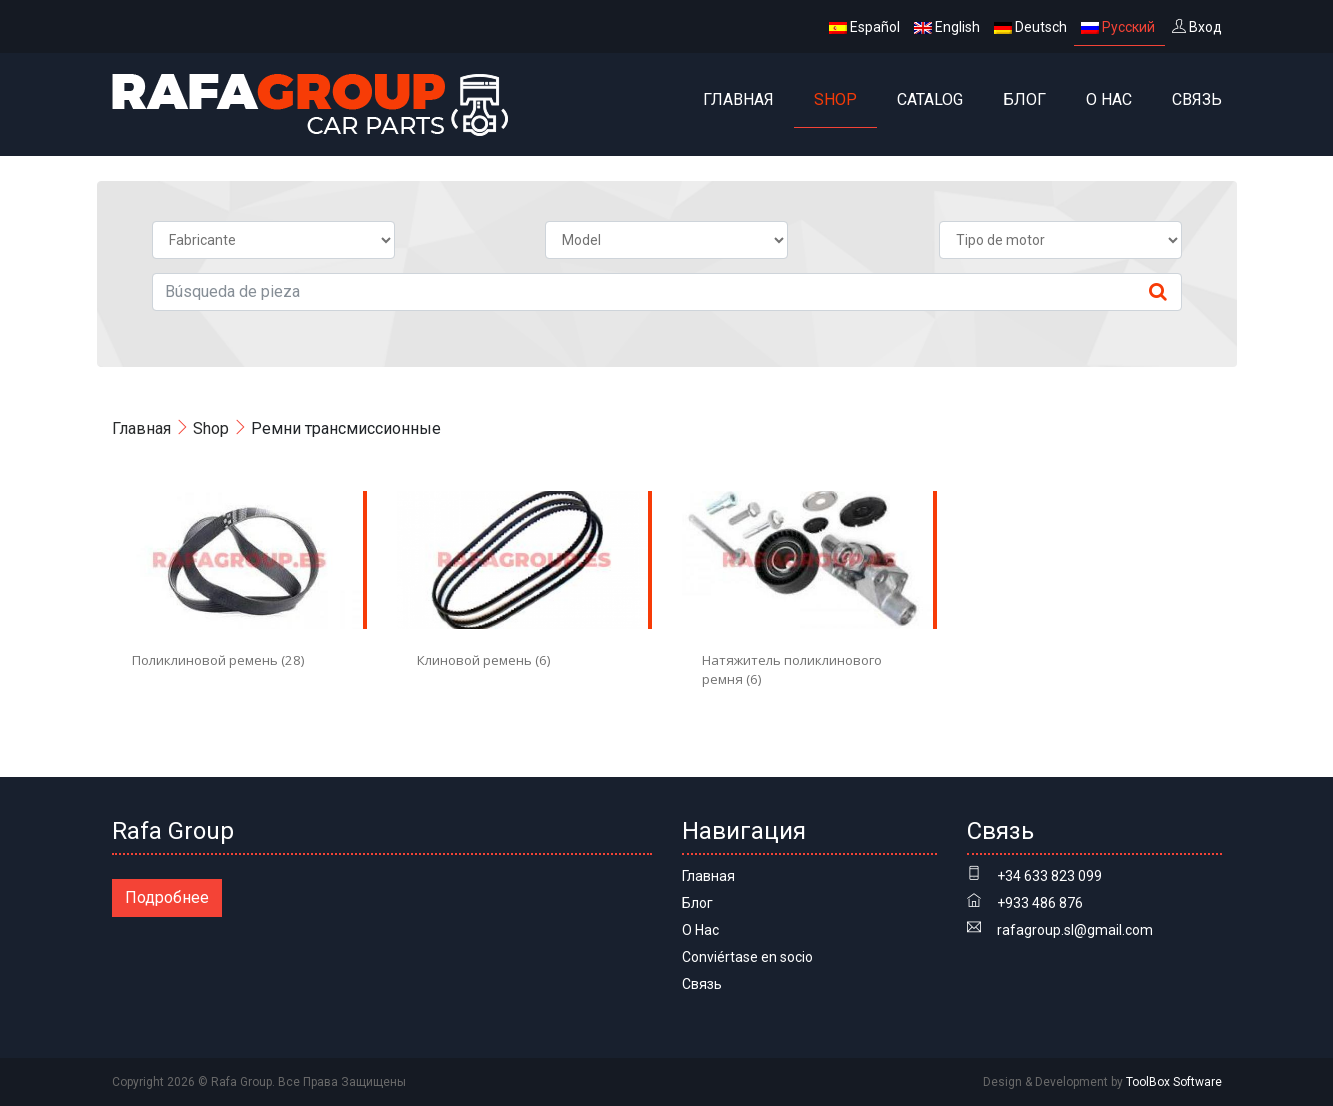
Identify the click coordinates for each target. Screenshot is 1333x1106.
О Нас (1109, 99)
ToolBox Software (1174, 1082)
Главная (738, 99)
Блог (1024, 99)
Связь (1197, 99)
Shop (835, 99)
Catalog (930, 99)
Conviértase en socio (747, 957)
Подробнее (167, 897)
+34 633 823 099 (1049, 876)
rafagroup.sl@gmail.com (1075, 930)
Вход (1197, 27)
